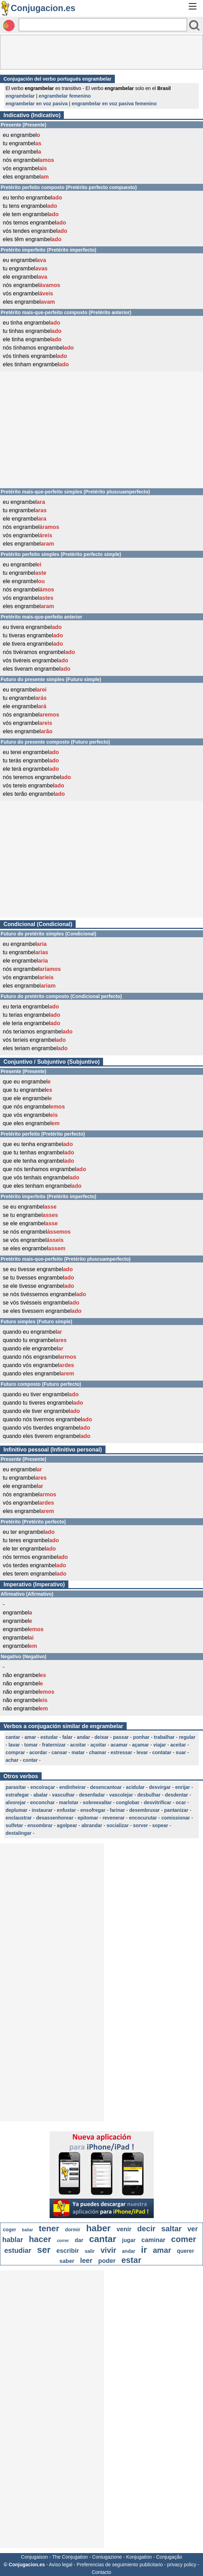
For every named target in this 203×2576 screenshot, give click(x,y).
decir (146, 2228)
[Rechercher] (103, 24)
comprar (15, 1752)
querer (185, 2251)
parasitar (16, 1787)
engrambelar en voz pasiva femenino (114, 103)
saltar (171, 2228)
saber (66, 2261)
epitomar (88, 1818)
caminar (153, 2239)
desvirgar (160, 1787)
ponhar (141, 1737)
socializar (118, 1825)
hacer (40, 2239)
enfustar (66, 1810)
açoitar (98, 1745)
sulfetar (14, 1825)
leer (86, 2260)
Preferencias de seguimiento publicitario (120, 2564)
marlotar (68, 1802)
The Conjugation (70, 2557)
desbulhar (149, 1795)
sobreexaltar (97, 1802)
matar (78, 1752)
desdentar (176, 1795)
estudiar (17, 2250)
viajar (159, 1745)
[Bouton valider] (194, 25)
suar (181, 1752)
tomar (31, 1745)
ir (144, 2249)
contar (30, 1760)
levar (142, 1752)
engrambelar (20, 96)
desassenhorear (54, 1818)
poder (107, 2260)
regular (187, 1737)
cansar (59, 1752)
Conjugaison (34, 2557)
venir (124, 2229)
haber (98, 2228)
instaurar (42, 1810)
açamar (140, 1745)
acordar (38, 1752)
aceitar (178, 1745)
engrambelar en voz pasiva (37, 103)
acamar (119, 1745)
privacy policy (181, 2564)
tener (49, 2228)
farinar (117, 1810)
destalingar (19, 1833)
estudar (49, 1737)
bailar (27, 2229)
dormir (72, 2229)
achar (12, 1760)
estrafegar (17, 1795)
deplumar (16, 1810)
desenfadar (92, 1795)
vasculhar (63, 1795)
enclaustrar (19, 1818)
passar (121, 1737)
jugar (129, 2240)
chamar (98, 1752)
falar (67, 1737)
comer (183, 2239)
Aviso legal (60, 2564)
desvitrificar (157, 1802)
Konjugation (139, 2557)
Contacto (101, 2572)
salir (90, 2251)
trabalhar (164, 1737)
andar (83, 1737)
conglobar (127, 1802)
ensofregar (93, 1810)
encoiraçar (43, 1787)
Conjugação (169, 2557)
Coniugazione (107, 2557)
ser (44, 2249)
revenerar (113, 1818)
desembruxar (144, 1810)
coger (9, 2229)
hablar (12, 2239)
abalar (40, 1795)
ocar (181, 1802)
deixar (101, 1737)
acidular (135, 1787)
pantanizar (176, 1810)
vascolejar (121, 1795)
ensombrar (39, 1825)
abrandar (92, 1825)
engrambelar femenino (65, 96)
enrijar (182, 1787)
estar (131, 2260)
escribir (67, 2250)
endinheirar (72, 1787)
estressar (121, 1752)
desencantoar (106, 1787)
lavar (14, 1745)
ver (192, 2229)
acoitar (78, 1745)
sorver (140, 1825)
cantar (13, 1737)
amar (30, 1737)
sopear (160, 1825)
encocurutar (143, 1818)
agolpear (67, 1825)
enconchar (42, 1802)
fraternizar (54, 1745)
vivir (108, 2250)
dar (79, 2240)
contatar (161, 1752)
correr (63, 2240)
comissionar (175, 1818)
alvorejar (16, 1802)
